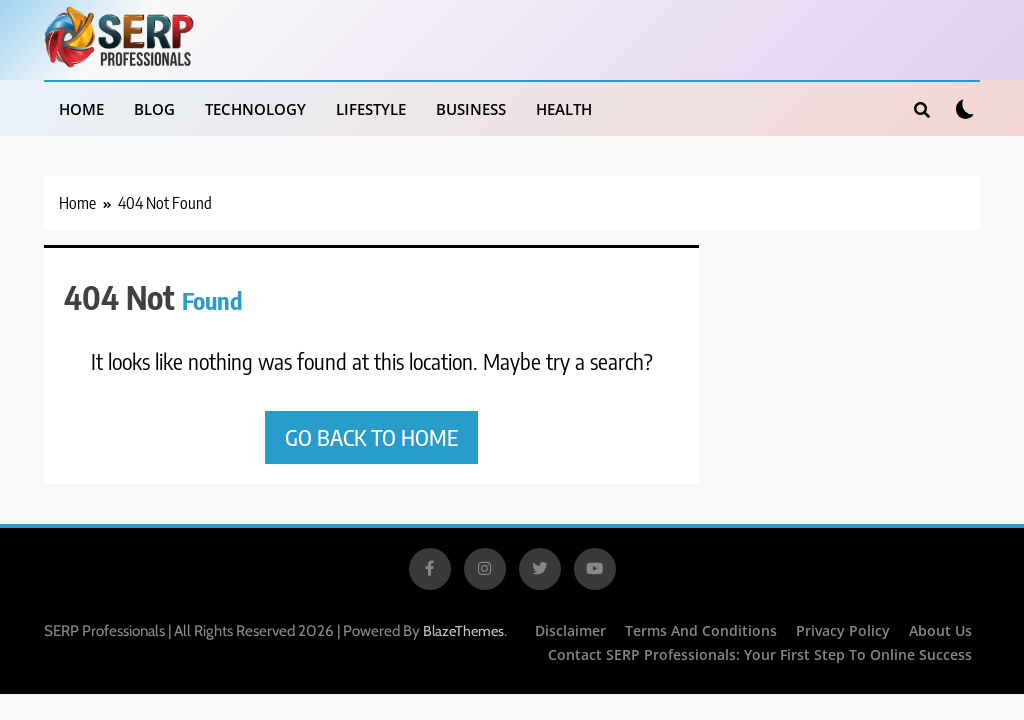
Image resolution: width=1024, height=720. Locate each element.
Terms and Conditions (701, 630)
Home (81, 109)
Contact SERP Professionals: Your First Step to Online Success (760, 654)
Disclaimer (570, 630)
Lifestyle (371, 109)
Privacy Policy (843, 630)
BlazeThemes (463, 631)
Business (471, 109)
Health (564, 109)
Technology (255, 109)
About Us (940, 630)
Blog (154, 109)
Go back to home (371, 437)
